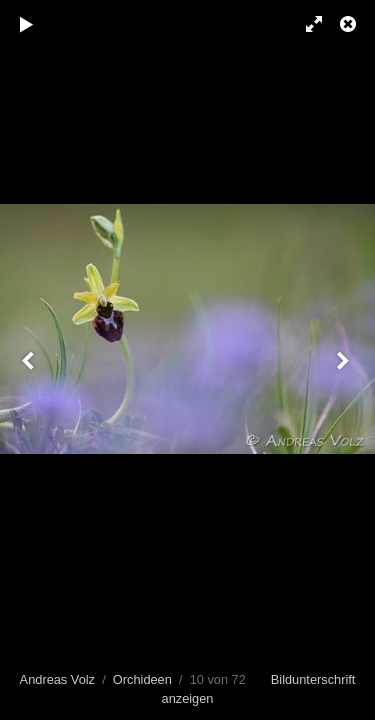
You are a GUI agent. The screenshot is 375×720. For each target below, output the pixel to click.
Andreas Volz (57, 679)
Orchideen (142, 679)
